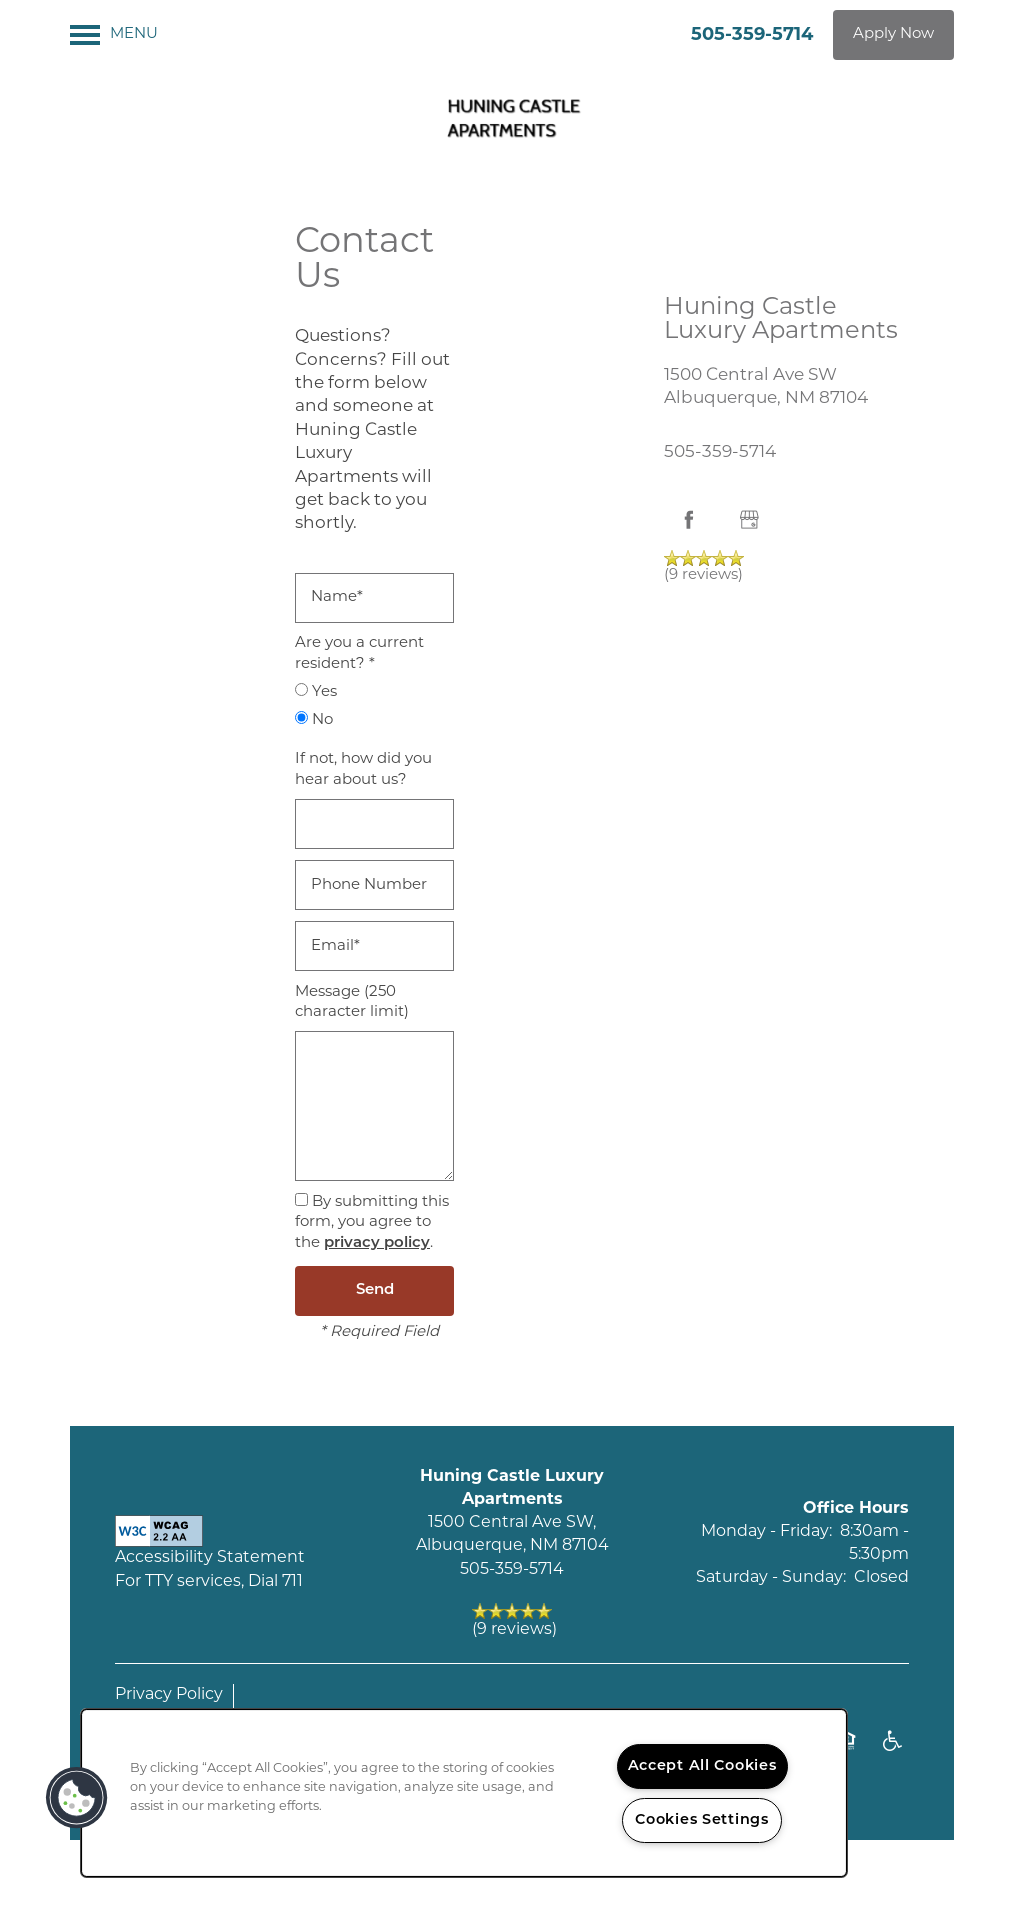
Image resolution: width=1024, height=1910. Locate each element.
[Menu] (114, 35)
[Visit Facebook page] (689, 520)
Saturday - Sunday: (771, 1578)
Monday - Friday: (766, 1532)
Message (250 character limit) (352, 1003)
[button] (893, 35)
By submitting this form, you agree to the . (372, 1223)
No (314, 719)
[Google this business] (749, 520)
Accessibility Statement (210, 1558)
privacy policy (377, 1243)
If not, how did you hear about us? (363, 770)
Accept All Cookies (702, 1766)
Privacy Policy (169, 1695)
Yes (316, 691)
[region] (464, 1793)
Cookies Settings (702, 1820)
